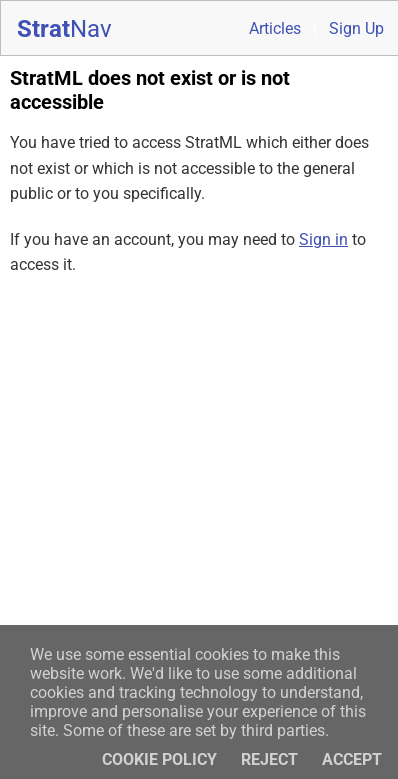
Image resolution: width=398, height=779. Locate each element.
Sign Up (356, 28)
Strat (64, 29)
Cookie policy (159, 759)
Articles (275, 28)
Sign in (323, 239)
